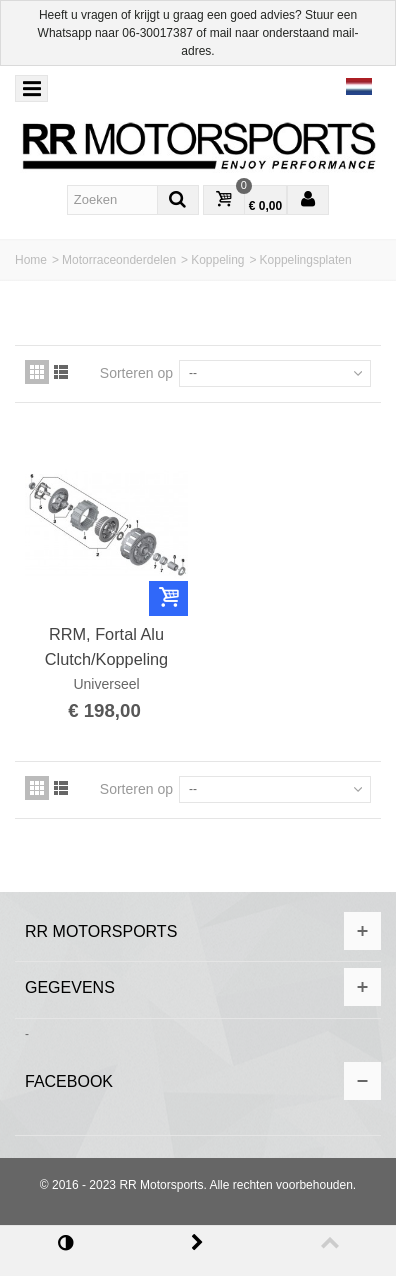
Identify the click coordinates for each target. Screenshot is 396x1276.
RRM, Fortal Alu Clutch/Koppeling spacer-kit (106, 647)
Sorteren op (136, 373)
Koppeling (217, 260)
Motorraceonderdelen (119, 260)
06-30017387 (157, 33)
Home (31, 260)
